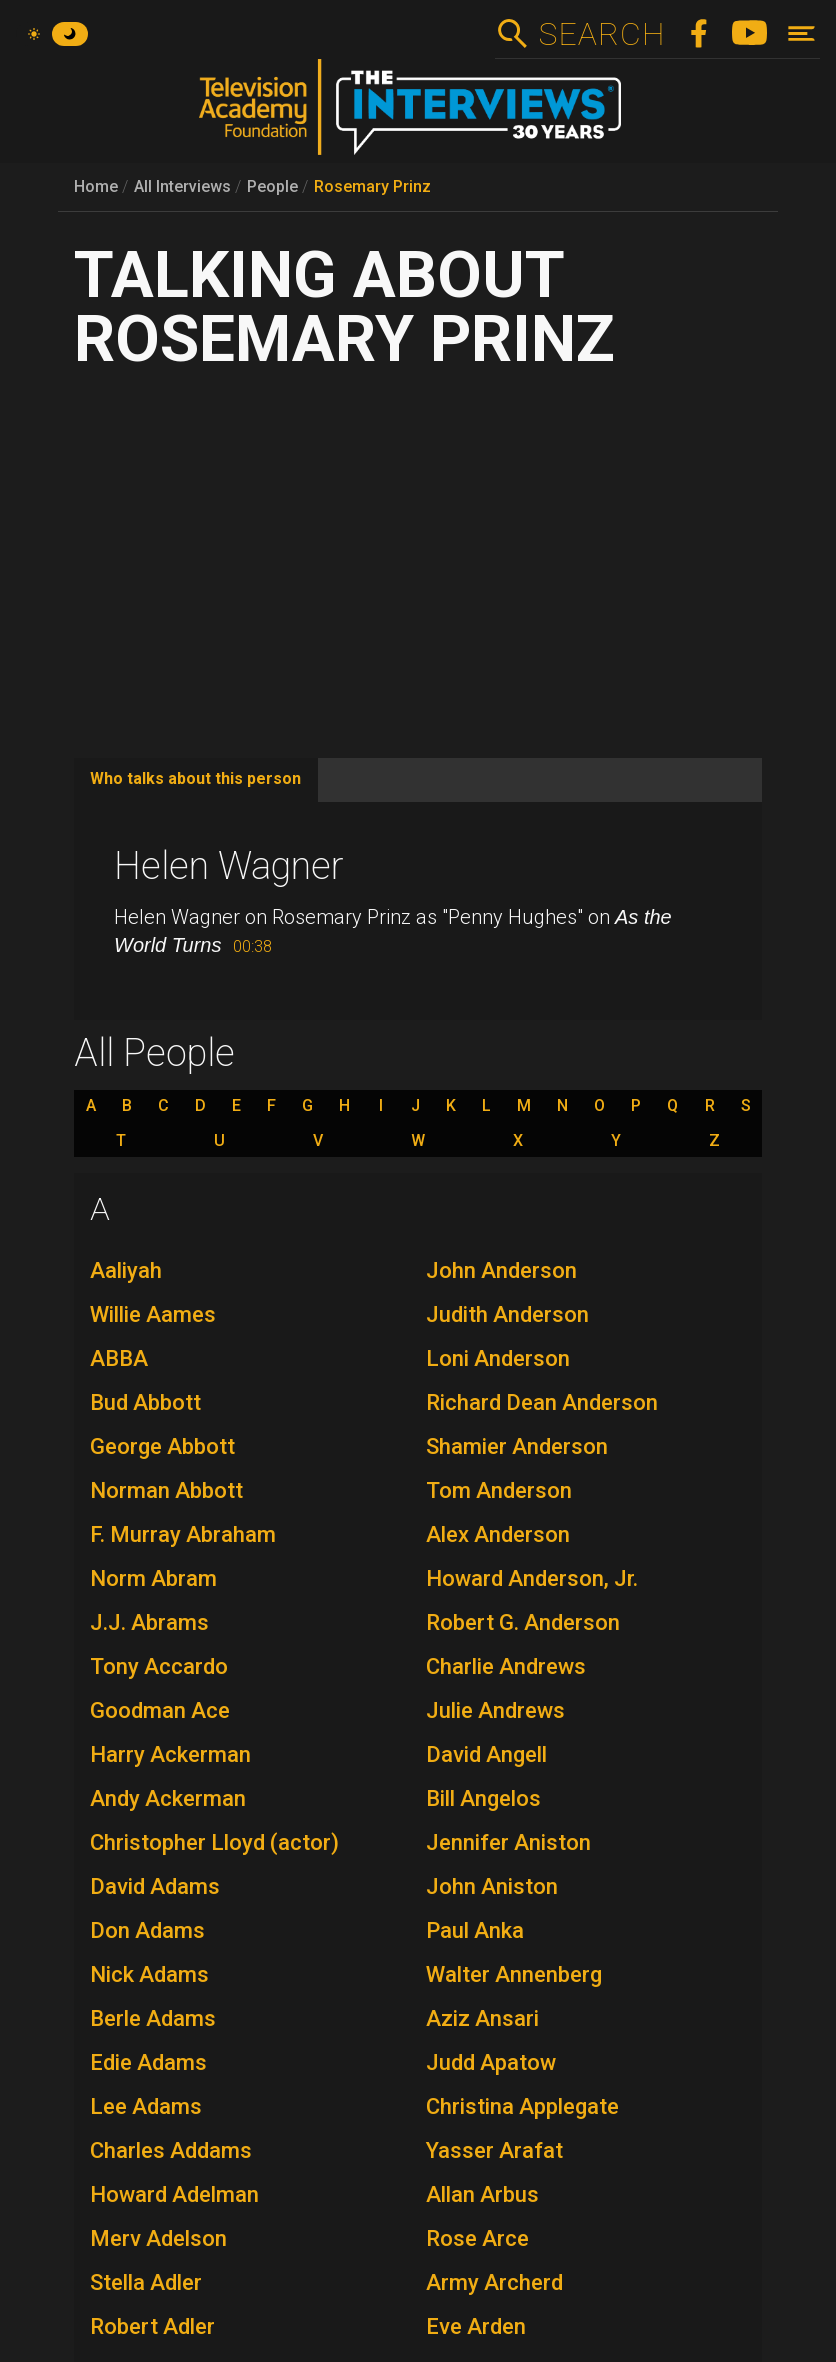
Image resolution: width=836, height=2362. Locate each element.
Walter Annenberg (514, 1974)
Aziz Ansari (482, 2018)
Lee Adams (146, 2106)
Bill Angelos (483, 1798)
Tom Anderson (499, 1490)
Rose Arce (477, 2238)
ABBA (119, 1358)
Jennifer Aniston (508, 1842)
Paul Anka (475, 1930)
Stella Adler (146, 2282)
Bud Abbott (145, 1402)
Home (96, 186)
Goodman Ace (160, 1710)
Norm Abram (153, 1578)
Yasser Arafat (494, 2150)
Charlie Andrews (506, 1666)
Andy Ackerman (168, 1798)
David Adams (155, 1886)
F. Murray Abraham (183, 1534)
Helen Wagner (229, 866)
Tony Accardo (159, 1666)
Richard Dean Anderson (542, 1402)
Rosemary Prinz (372, 186)
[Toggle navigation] (801, 33)
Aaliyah (126, 1270)
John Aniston (492, 1886)
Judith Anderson (507, 1314)
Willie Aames (153, 1314)
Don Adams (147, 1930)
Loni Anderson (498, 1358)
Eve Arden (476, 2326)
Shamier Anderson (517, 1446)
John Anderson (501, 1270)
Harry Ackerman (170, 1754)
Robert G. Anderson (523, 1622)
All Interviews (182, 186)
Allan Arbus (482, 2194)
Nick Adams (149, 1974)
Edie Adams (148, 2062)
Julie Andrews (495, 1710)
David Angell (486, 1754)
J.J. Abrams (149, 1622)
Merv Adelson (158, 2238)
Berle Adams (153, 2018)
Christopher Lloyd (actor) (214, 1842)
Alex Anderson (498, 1534)
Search (601, 34)
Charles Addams (171, 2150)
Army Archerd (494, 2282)
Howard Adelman (174, 2194)
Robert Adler (152, 2326)
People (272, 186)
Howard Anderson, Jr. (532, 1578)
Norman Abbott (166, 1490)
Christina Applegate (522, 2106)
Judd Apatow (491, 2062)
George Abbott (162, 1446)
